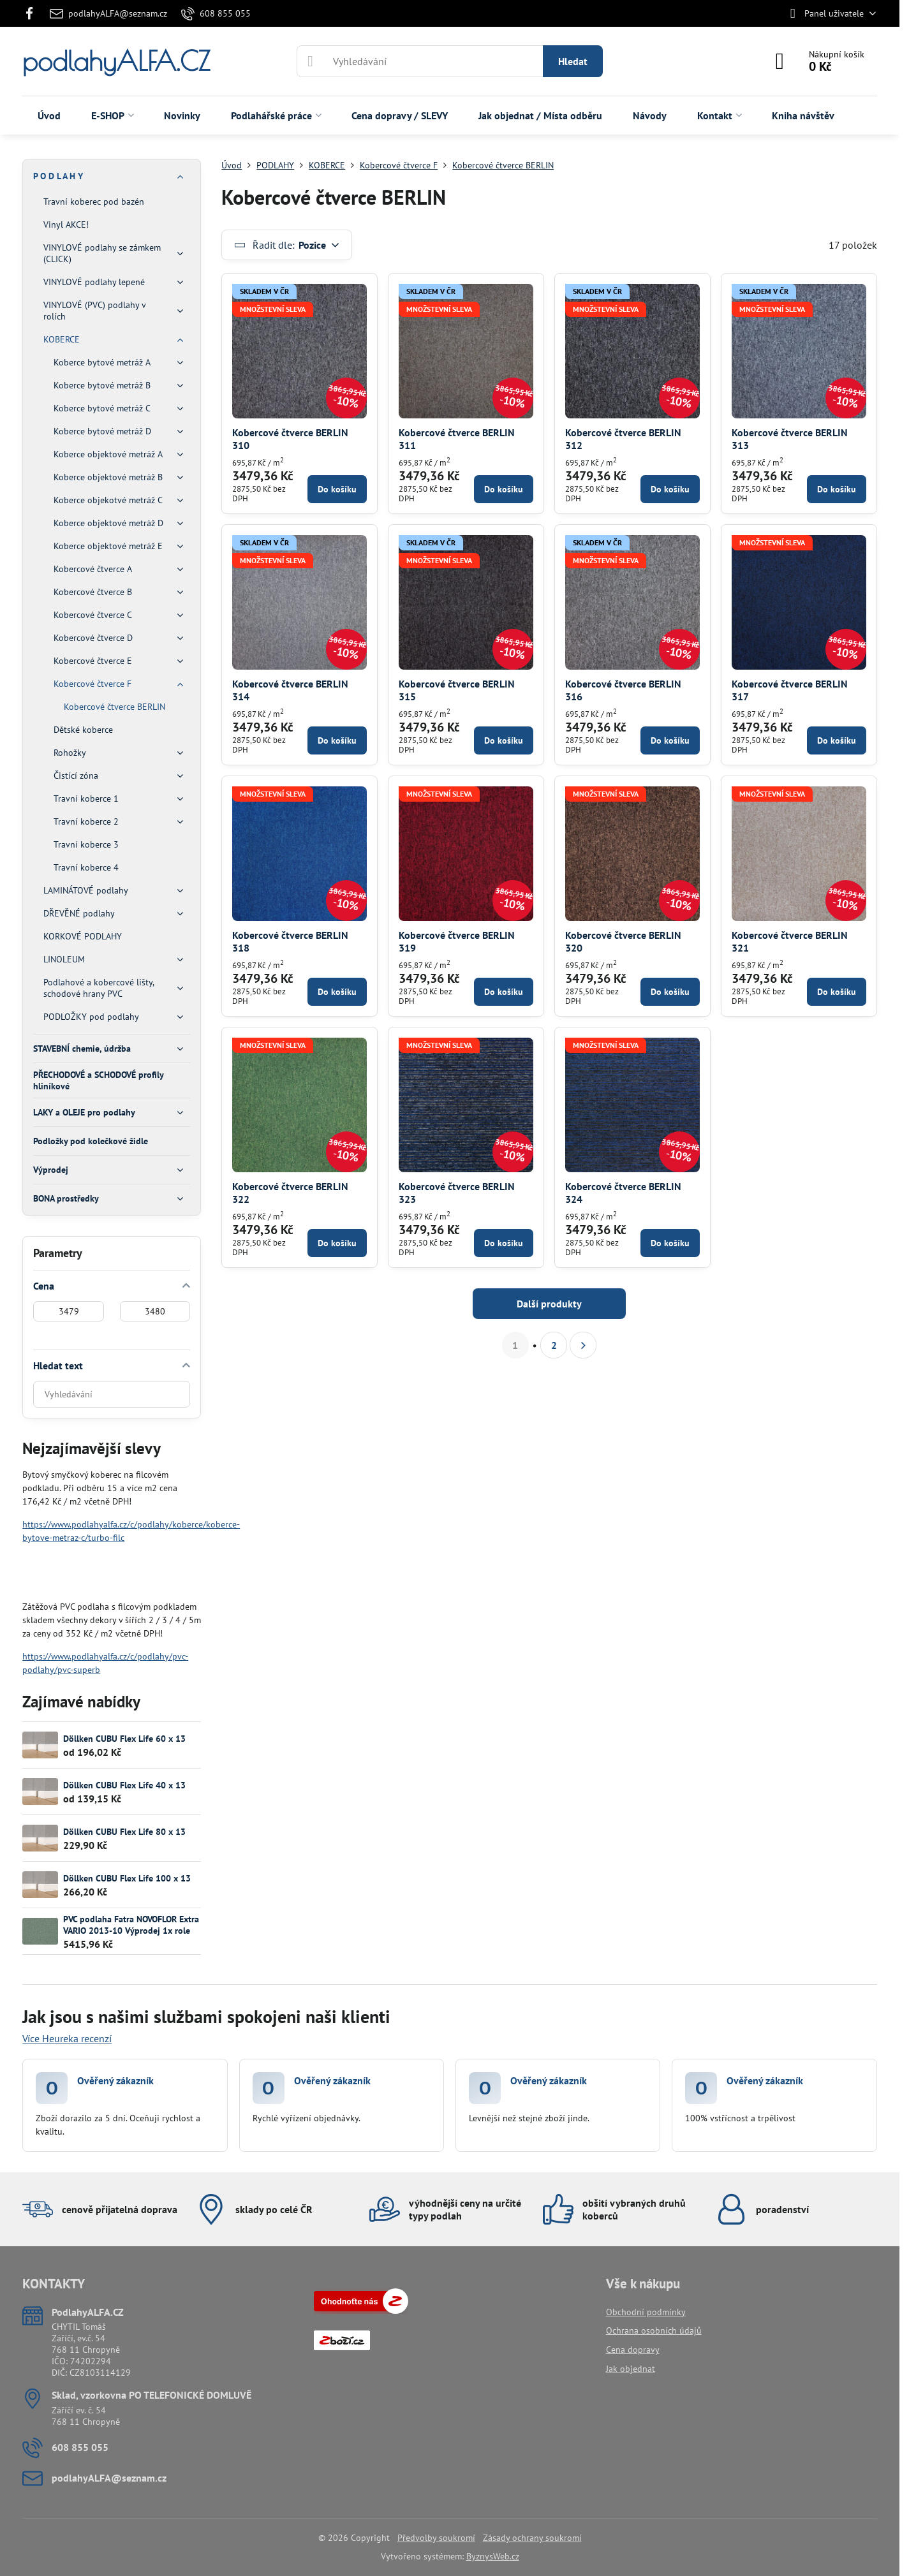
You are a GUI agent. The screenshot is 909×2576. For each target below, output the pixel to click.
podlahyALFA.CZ (116, 61)
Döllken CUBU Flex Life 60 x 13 (124, 1738)
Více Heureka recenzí (67, 2038)
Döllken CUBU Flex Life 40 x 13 (124, 1785)
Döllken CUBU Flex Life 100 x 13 (127, 1878)
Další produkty (549, 1303)
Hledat (573, 61)
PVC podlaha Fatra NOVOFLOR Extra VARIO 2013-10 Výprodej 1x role (131, 1924)
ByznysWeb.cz (492, 2556)
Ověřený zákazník (115, 2080)
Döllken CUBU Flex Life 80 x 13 (124, 1831)
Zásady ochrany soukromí (532, 2537)
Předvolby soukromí (436, 2537)
